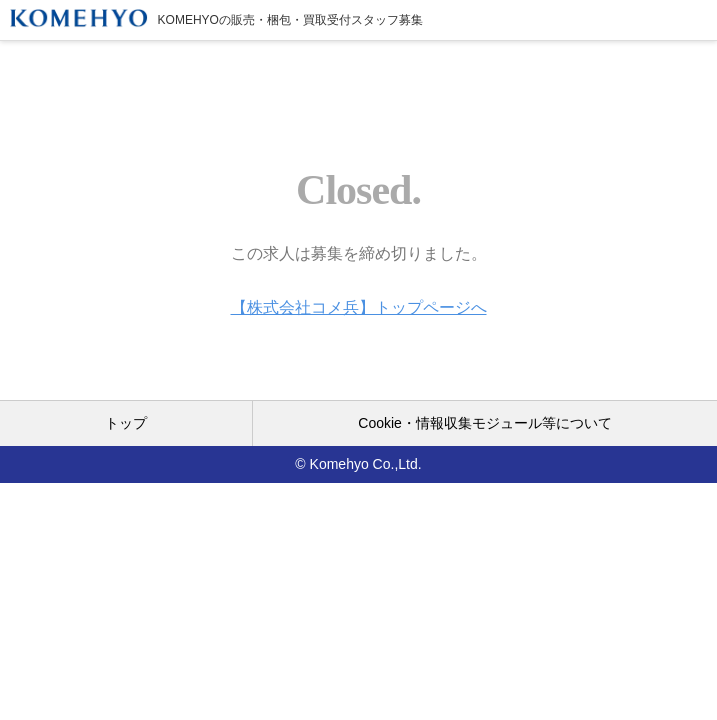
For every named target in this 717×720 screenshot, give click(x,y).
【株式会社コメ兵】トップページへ (359, 307)
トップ (126, 423)
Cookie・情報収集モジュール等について (485, 423)
